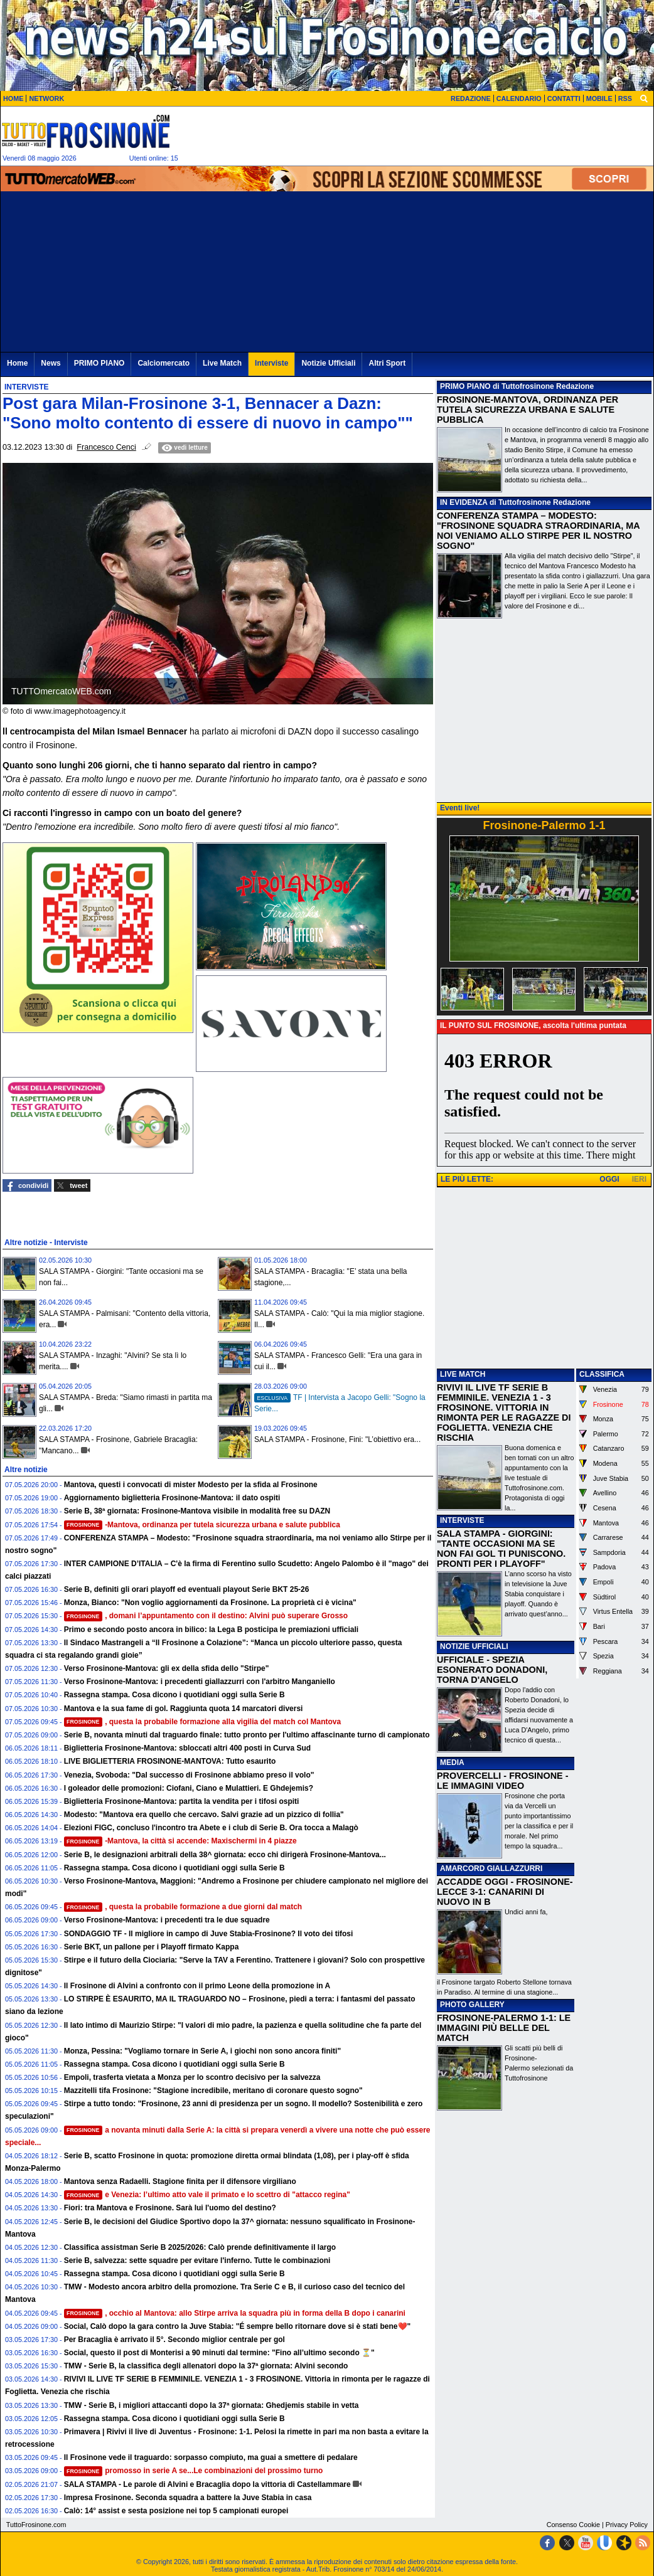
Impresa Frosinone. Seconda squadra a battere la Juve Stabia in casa (188, 2497)
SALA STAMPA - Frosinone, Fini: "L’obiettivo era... (337, 1439)
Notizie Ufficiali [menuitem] (328, 363)
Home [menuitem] (17, 363)
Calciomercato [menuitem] (163, 363)
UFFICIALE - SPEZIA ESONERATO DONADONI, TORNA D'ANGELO (492, 1670)
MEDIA (452, 1762)
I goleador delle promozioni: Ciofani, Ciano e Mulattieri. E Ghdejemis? (188, 1788)
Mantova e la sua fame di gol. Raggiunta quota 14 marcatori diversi (183, 1708)
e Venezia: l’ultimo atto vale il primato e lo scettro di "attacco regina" (207, 2194)
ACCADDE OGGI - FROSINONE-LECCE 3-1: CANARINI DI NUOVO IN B (505, 1892)
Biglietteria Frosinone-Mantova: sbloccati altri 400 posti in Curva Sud (187, 1748)
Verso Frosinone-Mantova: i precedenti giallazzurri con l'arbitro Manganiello (199, 1681)
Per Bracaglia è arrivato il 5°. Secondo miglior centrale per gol (174, 2339)
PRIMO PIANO (465, 386)
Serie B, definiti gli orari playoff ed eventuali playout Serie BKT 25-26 (186, 1589)
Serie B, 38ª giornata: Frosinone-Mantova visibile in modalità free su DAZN (197, 1511)
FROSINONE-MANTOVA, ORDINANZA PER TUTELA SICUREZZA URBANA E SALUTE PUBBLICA (527, 410)
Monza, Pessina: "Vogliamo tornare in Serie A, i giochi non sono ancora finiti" (202, 2051)
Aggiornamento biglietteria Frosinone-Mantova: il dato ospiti (172, 1497)
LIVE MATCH (462, 1374)
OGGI (609, 1179)
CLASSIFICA (602, 1374)
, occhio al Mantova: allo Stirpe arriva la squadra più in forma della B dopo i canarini (234, 2313)
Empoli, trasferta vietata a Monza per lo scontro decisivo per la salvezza (192, 2077)
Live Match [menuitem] (222, 363)
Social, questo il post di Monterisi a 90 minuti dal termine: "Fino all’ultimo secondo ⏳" (219, 2352)
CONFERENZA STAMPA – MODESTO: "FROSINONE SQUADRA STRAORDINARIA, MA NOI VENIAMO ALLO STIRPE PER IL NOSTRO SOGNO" (538, 531)
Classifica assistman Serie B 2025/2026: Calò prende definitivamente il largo (200, 2247)
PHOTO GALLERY (472, 2004)
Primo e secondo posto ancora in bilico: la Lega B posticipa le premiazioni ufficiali (211, 1629)
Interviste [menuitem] (271, 363)
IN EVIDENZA (464, 502)
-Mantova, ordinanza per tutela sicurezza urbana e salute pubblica (202, 1524)
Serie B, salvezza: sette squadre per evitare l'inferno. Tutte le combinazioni (197, 2260)
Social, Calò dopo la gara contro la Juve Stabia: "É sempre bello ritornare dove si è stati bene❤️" (237, 2326)
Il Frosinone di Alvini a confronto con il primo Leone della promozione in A (197, 1985)
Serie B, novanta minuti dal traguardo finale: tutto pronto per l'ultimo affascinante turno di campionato (247, 1735)
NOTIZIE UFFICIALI (474, 1646)
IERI (639, 1179)
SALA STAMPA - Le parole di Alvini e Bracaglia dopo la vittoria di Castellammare (207, 2484)
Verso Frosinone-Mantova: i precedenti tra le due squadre (167, 1920)
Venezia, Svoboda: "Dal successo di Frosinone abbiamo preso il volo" (189, 1775)
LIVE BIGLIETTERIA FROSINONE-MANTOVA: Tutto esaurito (170, 1761)
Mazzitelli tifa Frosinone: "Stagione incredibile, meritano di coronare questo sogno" (213, 2090)
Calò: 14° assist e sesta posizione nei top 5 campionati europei (176, 2510)
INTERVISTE (462, 1520)
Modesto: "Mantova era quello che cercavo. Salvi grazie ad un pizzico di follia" (204, 1814)
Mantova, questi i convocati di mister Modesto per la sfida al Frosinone (191, 1484)
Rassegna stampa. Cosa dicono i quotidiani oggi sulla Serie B (174, 1694)
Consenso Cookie (573, 2524)
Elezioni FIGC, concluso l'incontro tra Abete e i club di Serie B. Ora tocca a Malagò (211, 1827)
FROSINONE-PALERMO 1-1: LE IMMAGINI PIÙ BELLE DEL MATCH (504, 2028)
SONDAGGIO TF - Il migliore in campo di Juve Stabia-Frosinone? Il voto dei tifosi (208, 1933)
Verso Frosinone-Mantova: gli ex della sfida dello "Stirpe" (166, 1668)
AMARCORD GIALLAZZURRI (491, 1868)
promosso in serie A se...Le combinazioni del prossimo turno (193, 2470)
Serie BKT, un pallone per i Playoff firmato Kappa (151, 1947)
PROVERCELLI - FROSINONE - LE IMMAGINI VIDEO (502, 1781)
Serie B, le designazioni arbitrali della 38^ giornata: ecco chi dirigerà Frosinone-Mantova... (225, 1854)
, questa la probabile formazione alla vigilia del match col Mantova (202, 1721)
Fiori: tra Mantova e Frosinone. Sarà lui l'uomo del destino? (170, 2207)
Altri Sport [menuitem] (386, 363)
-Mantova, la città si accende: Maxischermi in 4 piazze (180, 1841)
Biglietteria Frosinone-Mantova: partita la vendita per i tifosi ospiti (181, 1801)
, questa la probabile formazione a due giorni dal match (183, 1906)
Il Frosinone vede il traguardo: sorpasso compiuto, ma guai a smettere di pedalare (211, 2457)
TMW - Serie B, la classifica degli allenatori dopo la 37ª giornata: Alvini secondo (206, 2365)
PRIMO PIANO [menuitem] (99, 363)
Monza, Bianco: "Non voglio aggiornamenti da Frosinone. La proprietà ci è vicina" (210, 1602)
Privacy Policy (627, 2524)
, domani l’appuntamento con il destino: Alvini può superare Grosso (206, 1615)
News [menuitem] (50, 363)
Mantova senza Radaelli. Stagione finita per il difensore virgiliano (180, 2181)
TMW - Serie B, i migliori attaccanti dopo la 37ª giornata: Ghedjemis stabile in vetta (211, 2405)
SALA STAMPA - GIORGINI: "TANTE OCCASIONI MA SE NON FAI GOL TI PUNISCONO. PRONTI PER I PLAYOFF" (501, 1549)
